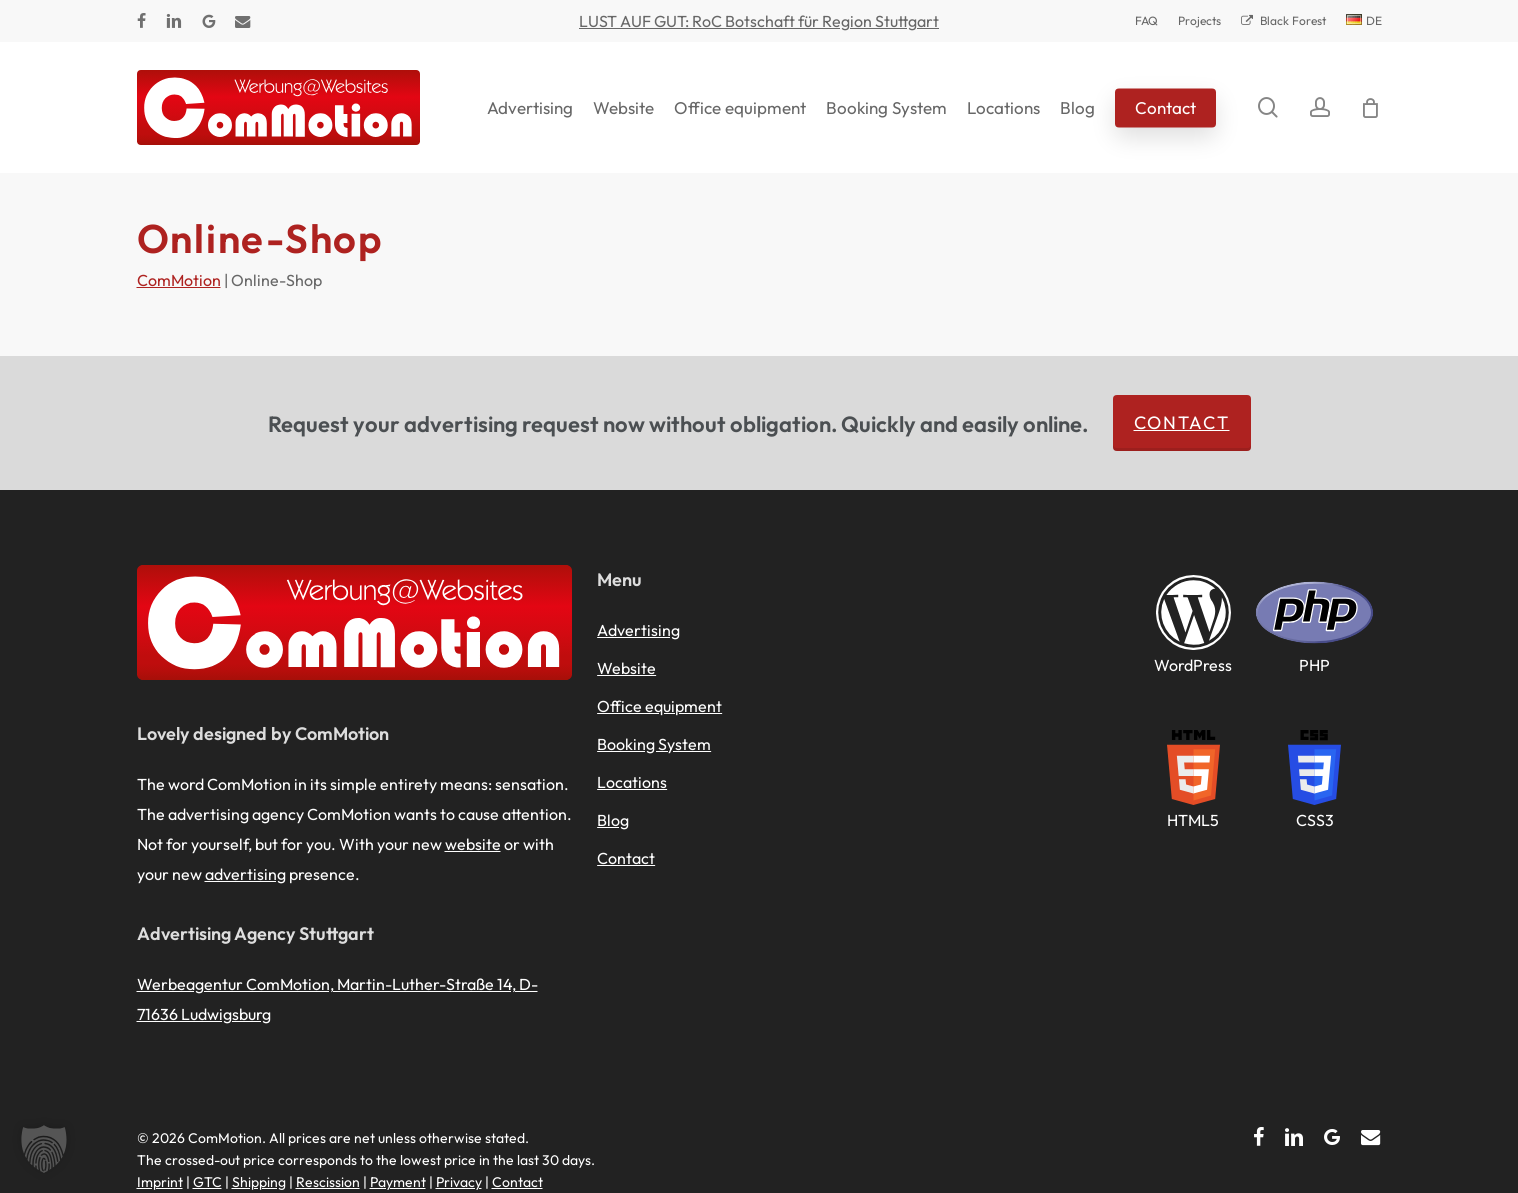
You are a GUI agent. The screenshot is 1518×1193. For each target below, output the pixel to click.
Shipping (259, 1182)
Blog (613, 820)
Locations (632, 782)
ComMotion (179, 280)
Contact (1182, 422)
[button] (44, 1149)
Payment (398, 1182)
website (473, 844)
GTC (207, 1182)
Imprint (160, 1182)
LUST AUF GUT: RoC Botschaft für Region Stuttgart (759, 21)
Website (626, 668)
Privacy (459, 1182)
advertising (245, 874)
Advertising (638, 630)
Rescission (328, 1182)
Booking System (654, 744)
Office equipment (659, 706)
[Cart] (1371, 108)
